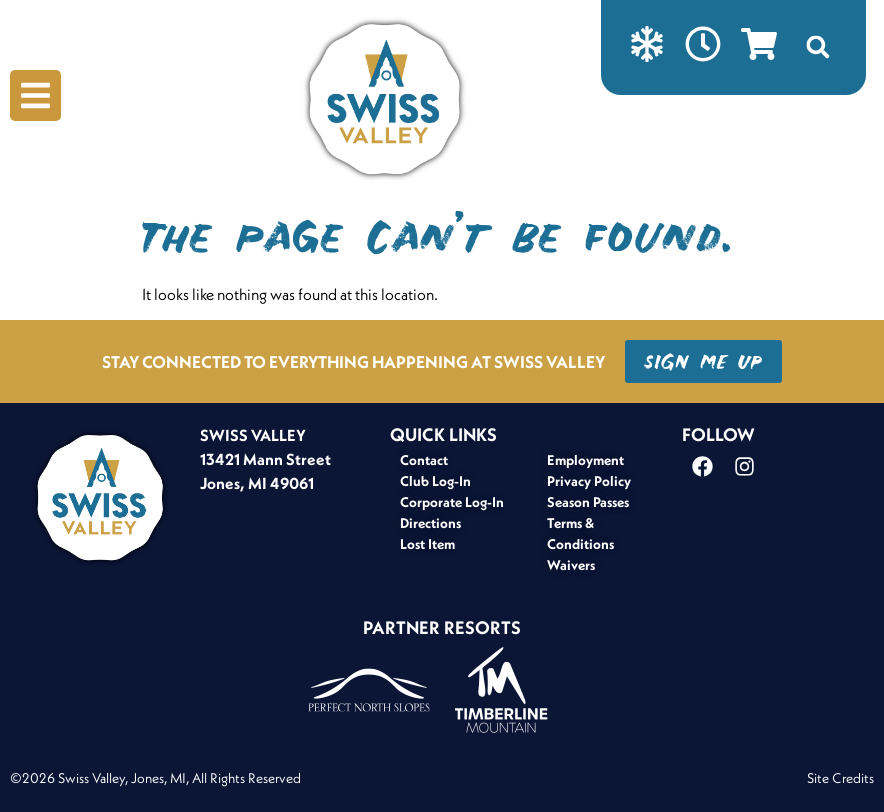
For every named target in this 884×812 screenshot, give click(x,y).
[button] (818, 47)
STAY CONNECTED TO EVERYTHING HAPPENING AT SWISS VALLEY (353, 361)
